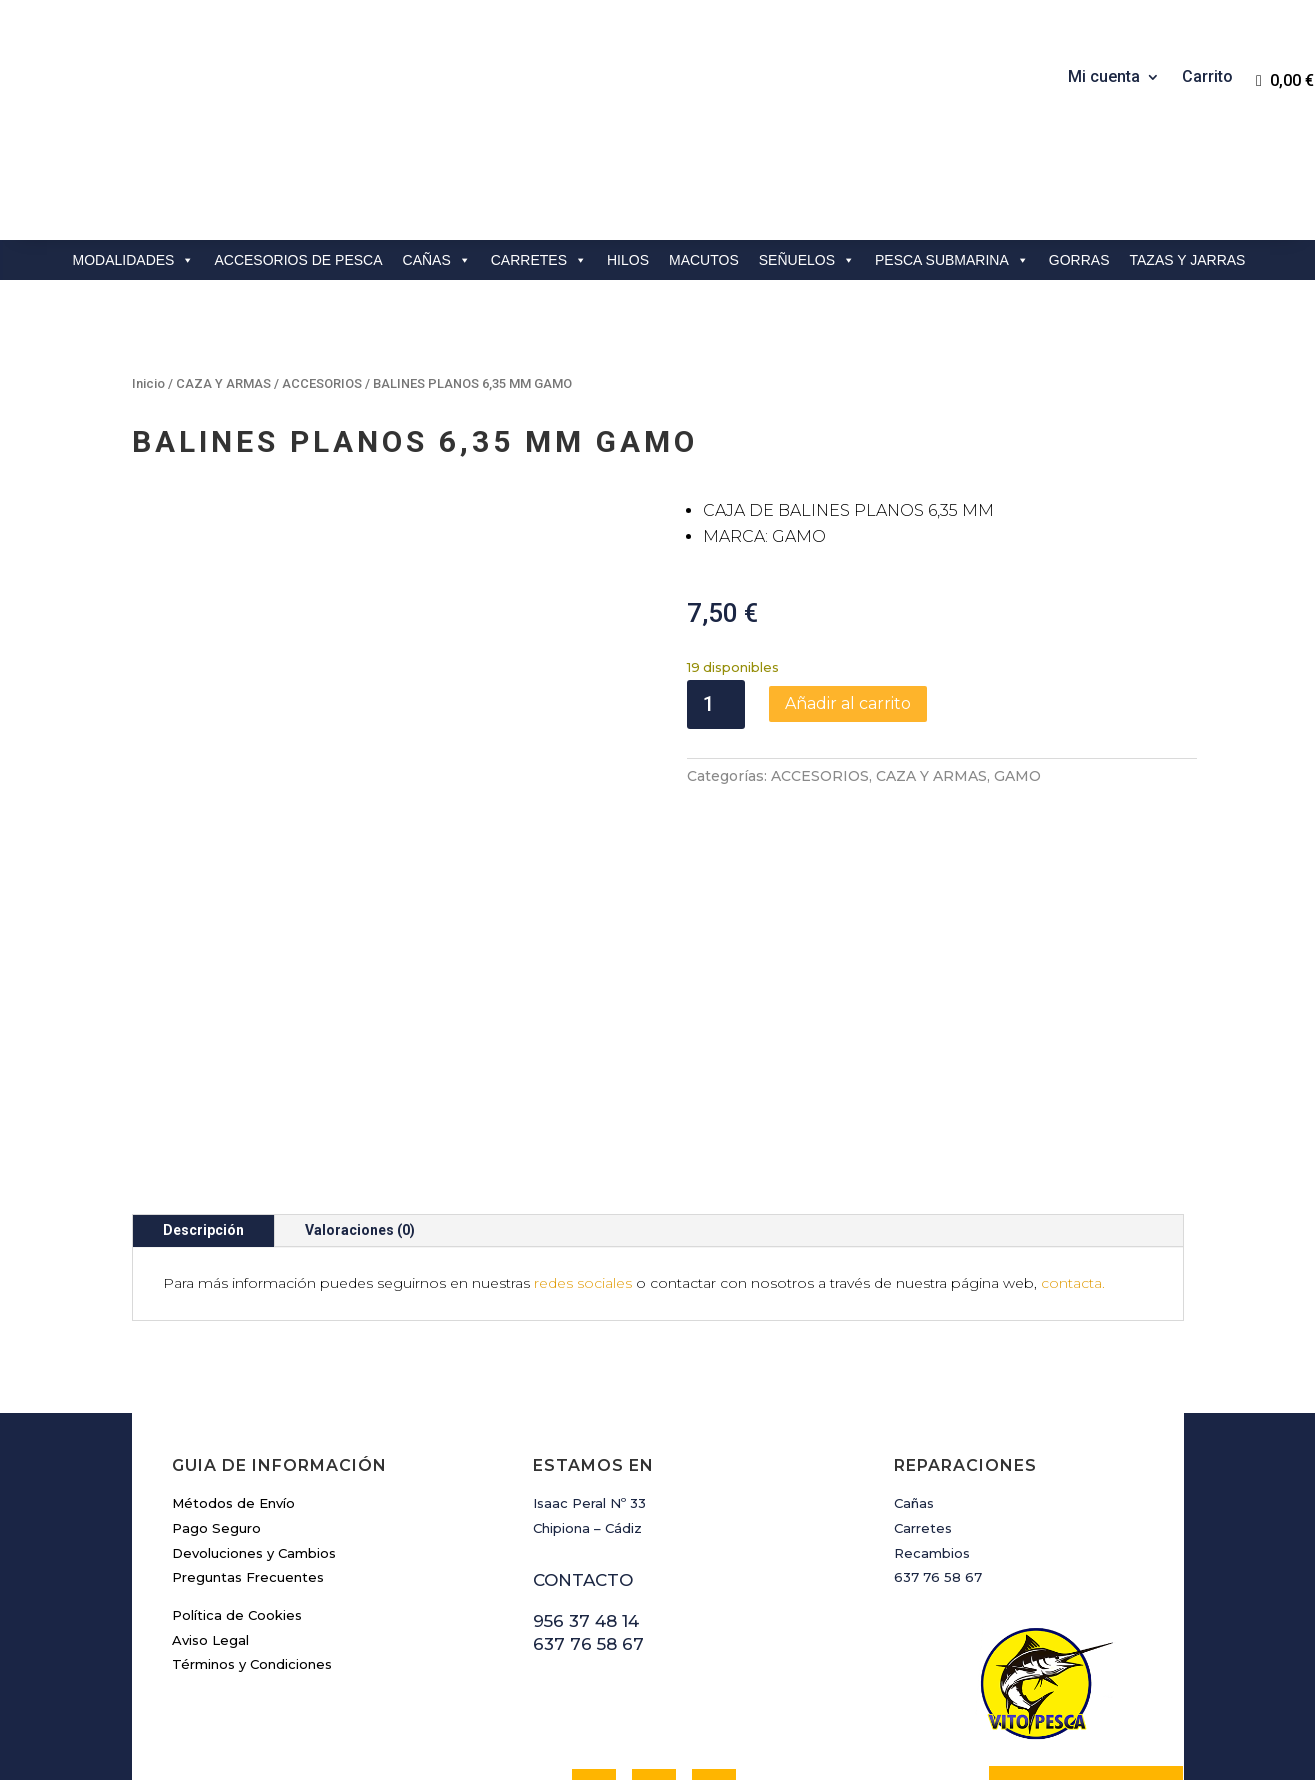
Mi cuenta (1104, 78)
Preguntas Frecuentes (248, 1577)
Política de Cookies (237, 1615)
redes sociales (583, 1283)
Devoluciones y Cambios (254, 1553)
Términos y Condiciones (252, 1664)
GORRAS (1079, 260)
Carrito (1207, 78)
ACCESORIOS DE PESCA (298, 260)
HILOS (628, 260)
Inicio (148, 383)
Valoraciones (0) (360, 1230)
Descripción (203, 1230)
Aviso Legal (210, 1640)
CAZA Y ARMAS (223, 383)
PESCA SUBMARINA (952, 260)
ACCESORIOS (322, 383)
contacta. (1073, 1283)
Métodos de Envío (233, 1503)
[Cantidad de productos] (716, 704)
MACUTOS (704, 260)
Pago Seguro (216, 1528)
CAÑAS (437, 260)
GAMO (1017, 776)
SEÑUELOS (807, 260)
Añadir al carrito (848, 703)
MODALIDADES (134, 260)
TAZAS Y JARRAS (1188, 260)
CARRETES (539, 260)
